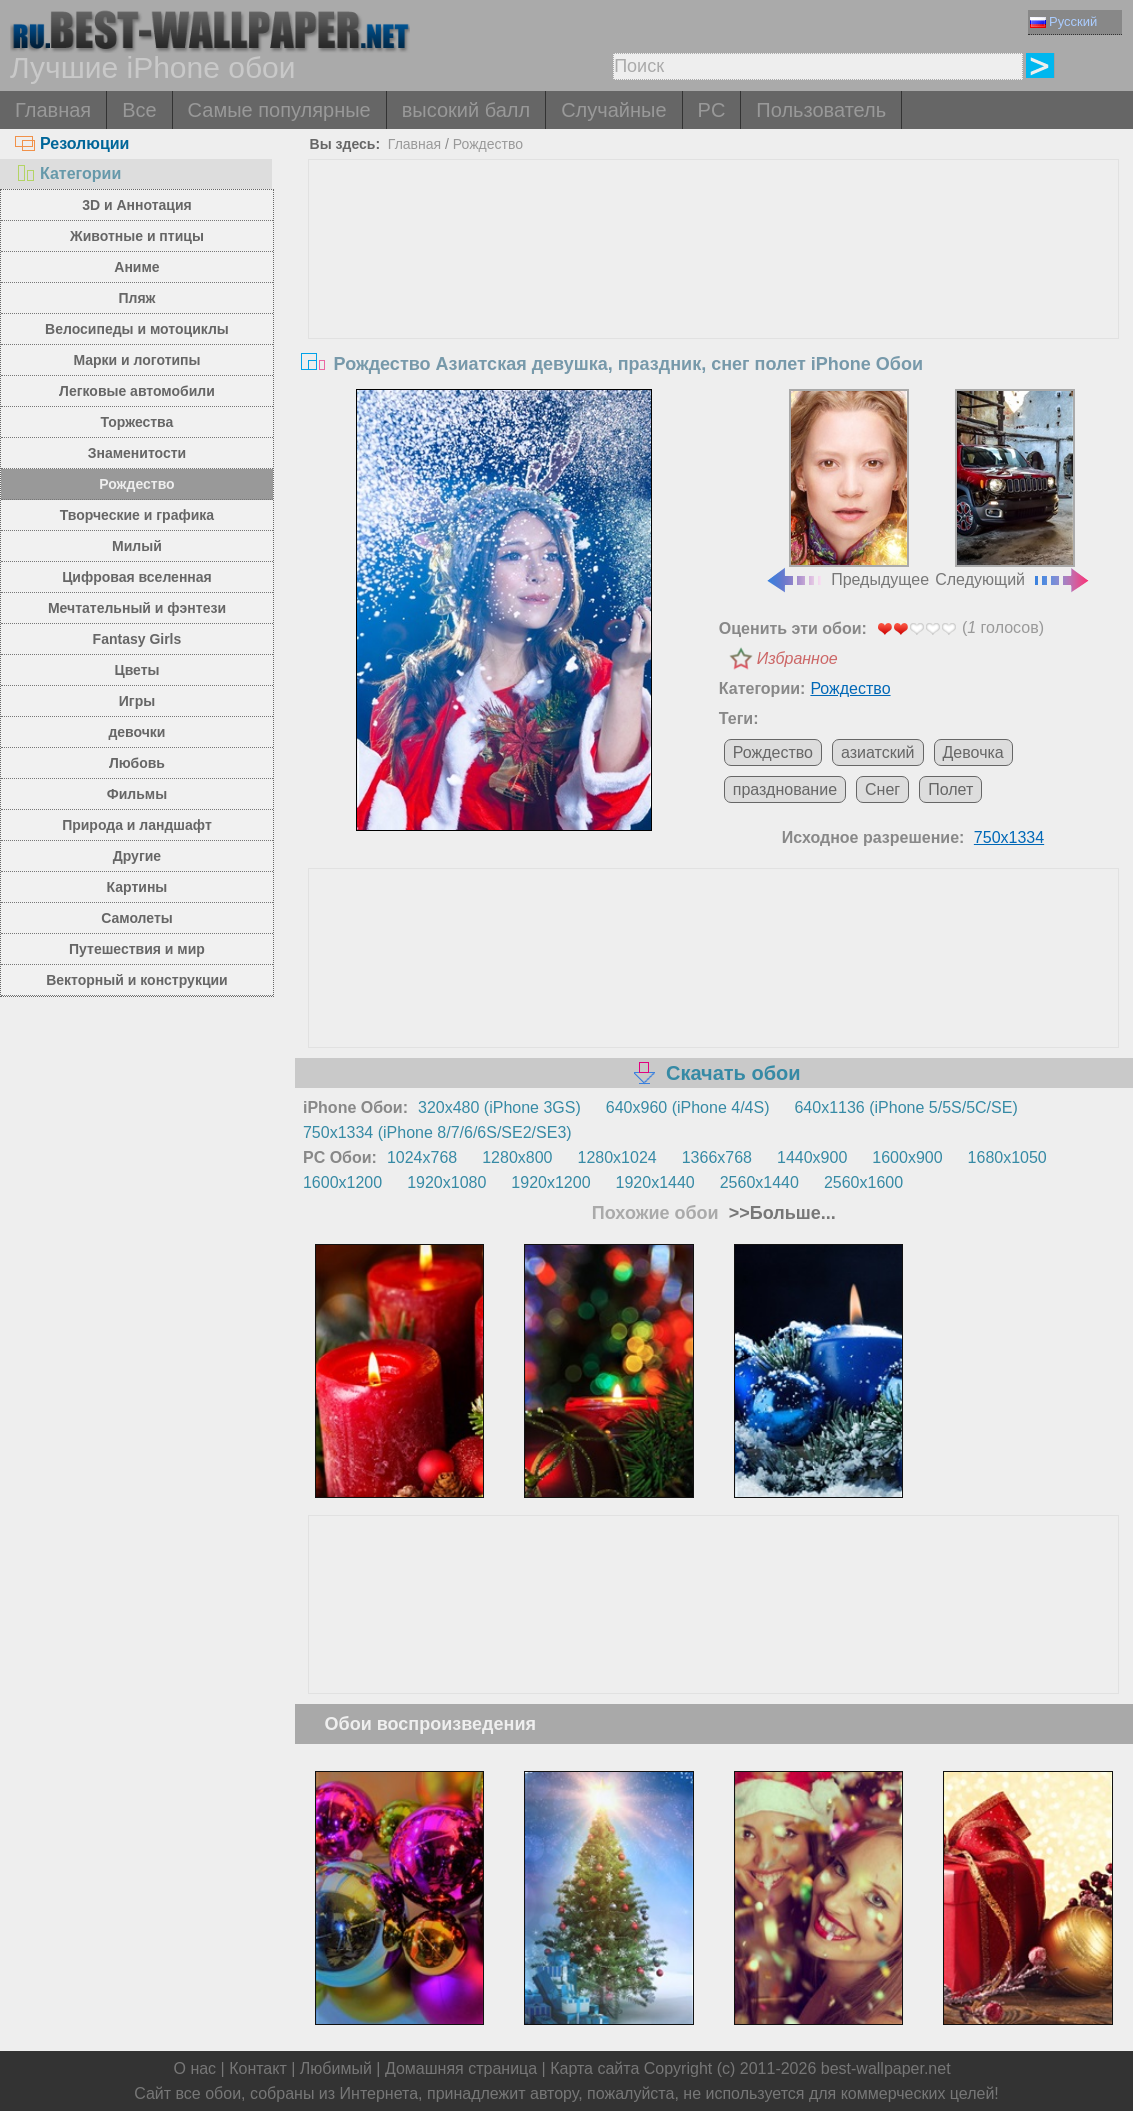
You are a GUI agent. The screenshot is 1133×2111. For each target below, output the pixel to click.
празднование (785, 789)
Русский (1063, 21)
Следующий (1013, 489)
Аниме (136, 267)
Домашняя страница (461, 2068)
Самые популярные (279, 110)
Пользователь (821, 110)
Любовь (137, 763)
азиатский (878, 752)
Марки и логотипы (136, 360)
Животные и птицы (137, 236)
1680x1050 (1007, 1157)
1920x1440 (655, 1182)
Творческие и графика (137, 515)
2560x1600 (863, 1182)
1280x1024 (617, 1157)
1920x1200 (550, 1182)
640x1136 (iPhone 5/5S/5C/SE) (905, 1107)
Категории (68, 173)
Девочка (973, 752)
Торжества (137, 422)
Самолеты (137, 918)
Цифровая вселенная (137, 577)
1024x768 (422, 1157)
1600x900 (907, 1157)
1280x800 (517, 1157)
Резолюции (72, 143)
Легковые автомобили (137, 391)
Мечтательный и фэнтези (137, 608)
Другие (137, 856)
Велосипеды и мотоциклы (137, 329)
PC (712, 110)
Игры (137, 701)
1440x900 (812, 1157)
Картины (137, 887)
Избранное (797, 658)
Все (139, 110)
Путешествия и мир (137, 949)
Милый (137, 546)
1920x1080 (446, 1182)
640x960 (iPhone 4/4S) (688, 1107)
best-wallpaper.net (886, 2068)
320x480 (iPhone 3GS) (499, 1107)
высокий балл (466, 110)
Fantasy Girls (137, 639)
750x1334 (1009, 837)
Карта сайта (594, 2068)
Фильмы (137, 794)
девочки (136, 732)
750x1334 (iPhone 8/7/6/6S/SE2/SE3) (437, 1132)
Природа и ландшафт (137, 825)
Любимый (336, 2068)
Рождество (136, 484)
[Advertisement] (713, 310)
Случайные (613, 110)
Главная (53, 110)
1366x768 (717, 1157)
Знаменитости (137, 453)
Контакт (258, 2068)
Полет (950, 789)
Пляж (136, 298)
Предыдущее (847, 489)
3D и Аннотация (137, 205)
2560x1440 (759, 1182)
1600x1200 (342, 1182)
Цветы (136, 670)
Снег (882, 789)
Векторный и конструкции (137, 980)
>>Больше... (780, 1213)
